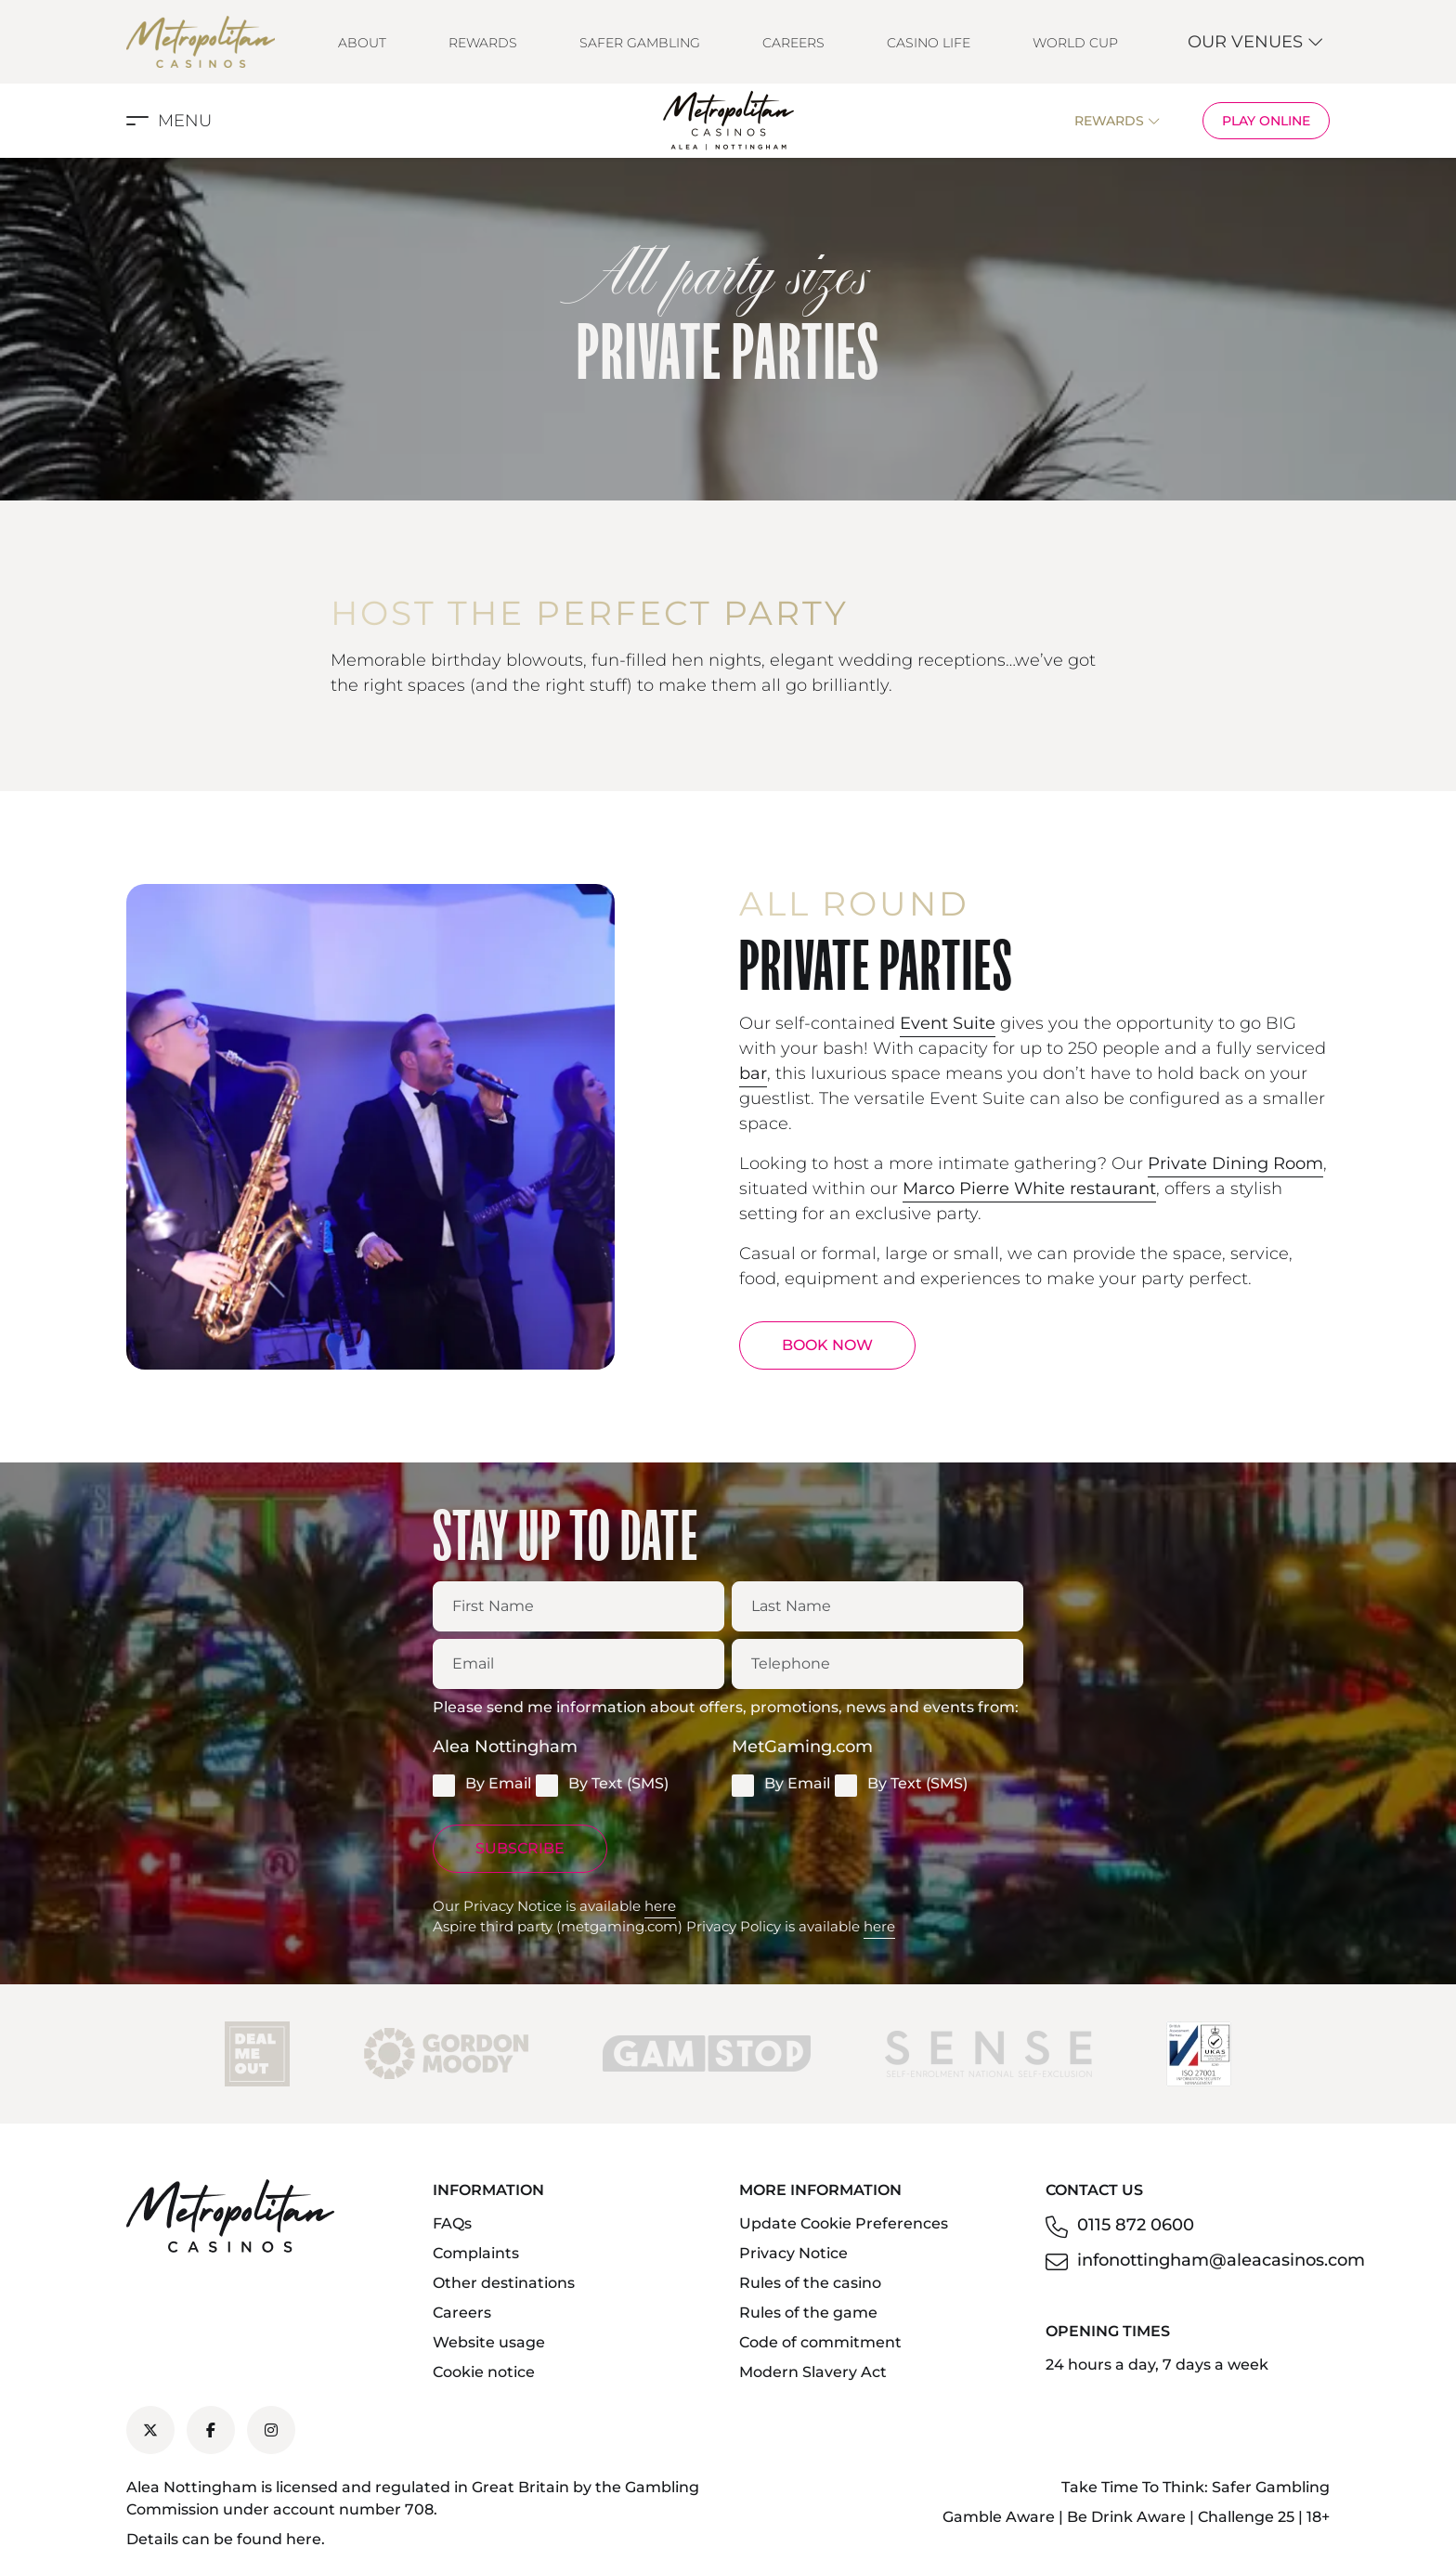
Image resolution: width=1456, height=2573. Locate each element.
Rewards (482, 42)
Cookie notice (484, 2372)
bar (753, 1073)
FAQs (452, 2223)
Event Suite (947, 1023)
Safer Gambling (639, 42)
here (660, 1906)
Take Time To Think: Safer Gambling (1195, 2487)
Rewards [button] (1117, 120)
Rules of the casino (810, 2283)
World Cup (1075, 42)
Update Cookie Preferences (843, 2223)
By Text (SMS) (602, 1784)
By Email (482, 1784)
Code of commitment (820, 2342)
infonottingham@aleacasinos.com (1221, 2260)
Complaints (476, 2253)
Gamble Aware (998, 2517)
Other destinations (504, 2283)
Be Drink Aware (1126, 2517)
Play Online (1266, 120)
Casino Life (928, 42)
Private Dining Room (1235, 1163)
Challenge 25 (1246, 2517)
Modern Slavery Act (813, 2372)
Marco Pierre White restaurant (1029, 1188)
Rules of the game (808, 2312)
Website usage (489, 2342)
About (362, 42)
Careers (793, 42)
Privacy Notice (793, 2253)
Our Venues (1256, 42)
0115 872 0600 (1135, 2225)
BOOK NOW (827, 1345)
